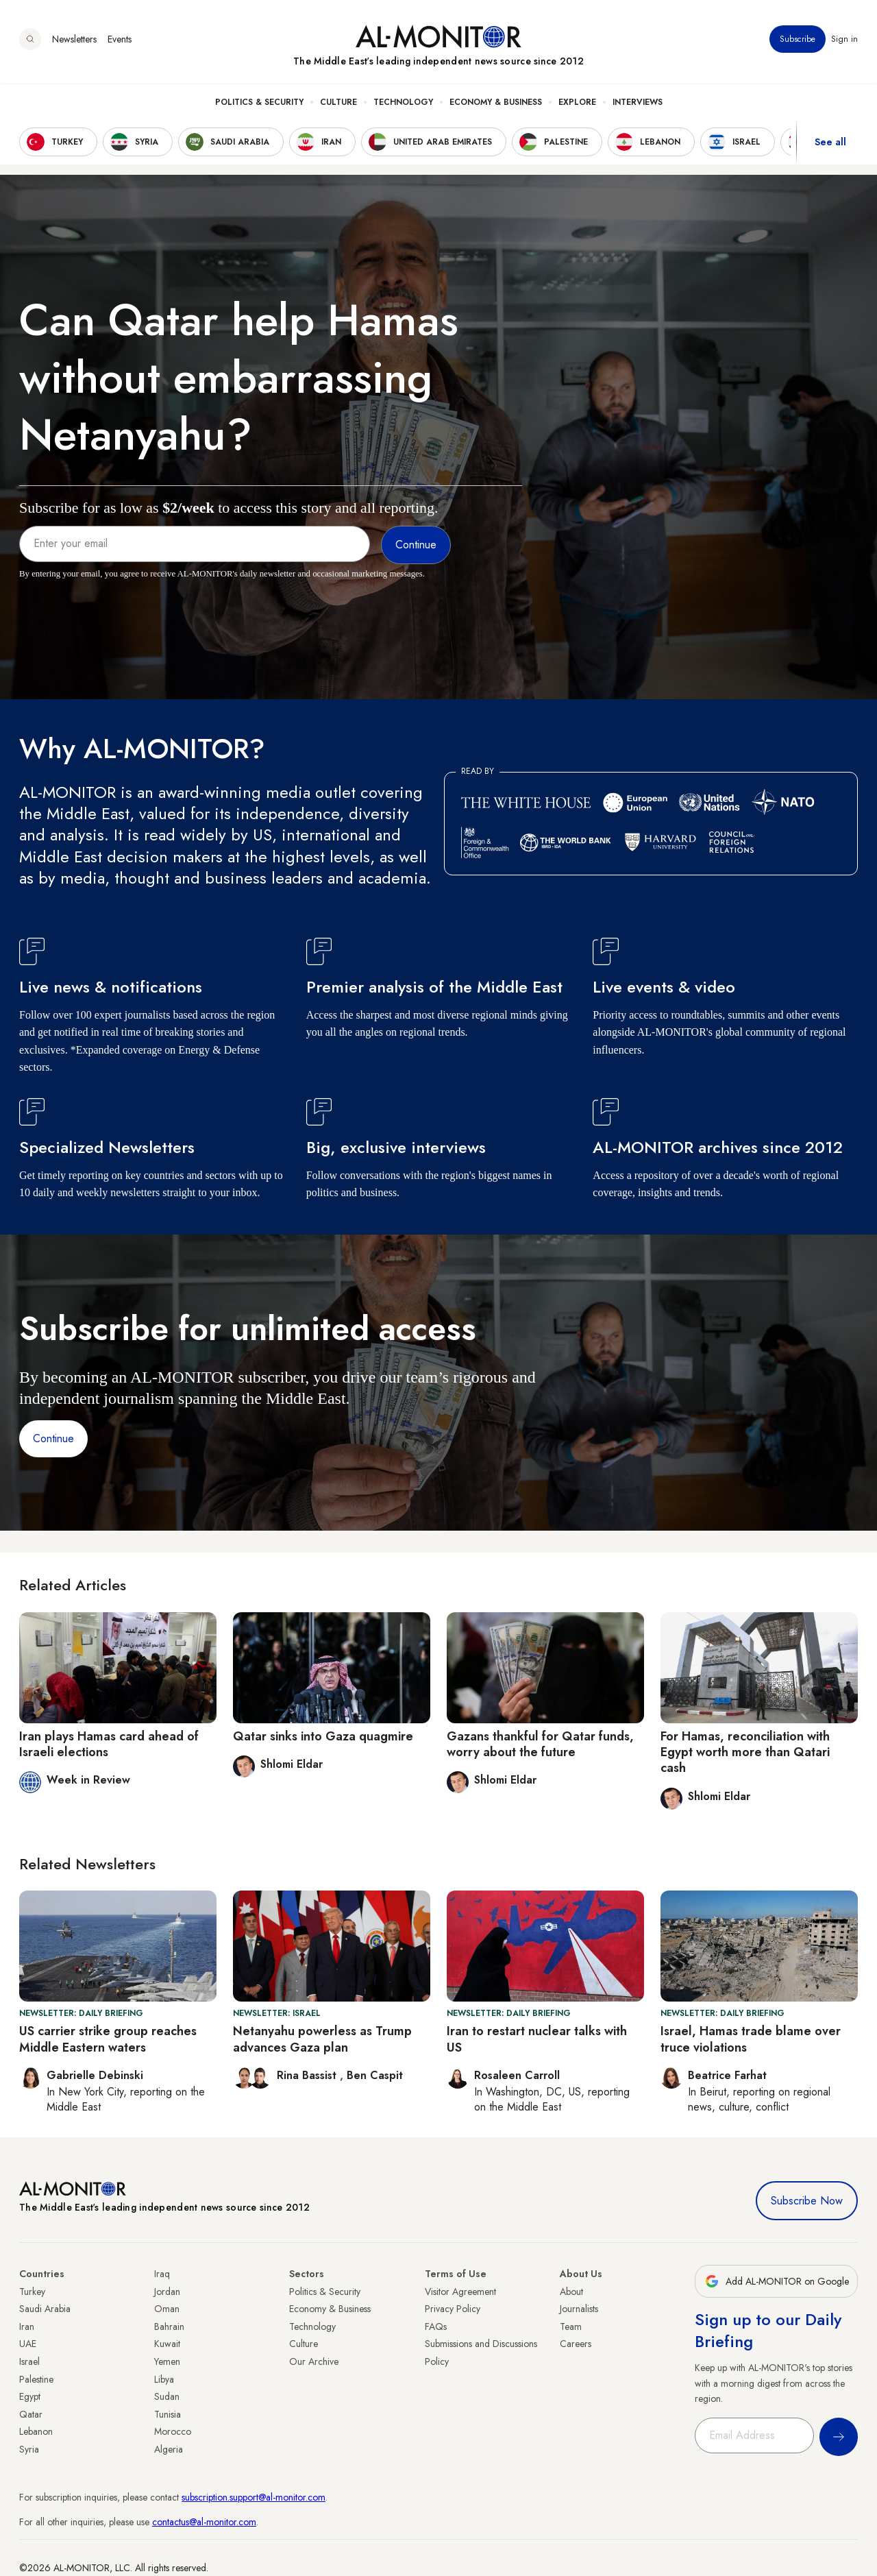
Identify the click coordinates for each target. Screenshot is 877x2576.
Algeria (168, 2449)
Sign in (844, 40)
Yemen (167, 2361)
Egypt (29, 2396)
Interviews (638, 103)
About (571, 2291)
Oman (167, 2309)
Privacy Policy (452, 2309)
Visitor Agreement (460, 2291)
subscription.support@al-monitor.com (253, 2497)
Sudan (167, 2396)
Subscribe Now (807, 2201)
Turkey (32, 2291)
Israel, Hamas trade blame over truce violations (750, 2039)
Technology (403, 103)
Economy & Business (495, 103)
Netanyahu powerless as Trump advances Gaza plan (322, 2039)
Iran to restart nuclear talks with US (537, 2039)
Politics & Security (259, 103)
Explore (577, 103)
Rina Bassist (308, 2075)
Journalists (579, 2309)
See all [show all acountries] (830, 143)
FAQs (436, 2326)
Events (120, 40)
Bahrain (169, 2326)
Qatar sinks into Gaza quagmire (323, 1736)
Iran (26, 2326)
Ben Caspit (375, 2075)
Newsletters (74, 40)
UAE (27, 2343)
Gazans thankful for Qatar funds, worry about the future (540, 1744)
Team (571, 2326)
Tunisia (167, 2414)
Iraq (162, 2274)
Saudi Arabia (45, 2309)
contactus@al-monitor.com (204, 2522)
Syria (29, 2449)
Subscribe (797, 40)
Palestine (36, 2379)
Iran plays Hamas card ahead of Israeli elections (109, 1744)
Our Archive (313, 2361)
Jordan (167, 2291)
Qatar (30, 2414)
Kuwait (167, 2343)
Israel (29, 2361)
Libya (164, 2379)
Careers (575, 2343)
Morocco (172, 2431)
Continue (53, 1438)
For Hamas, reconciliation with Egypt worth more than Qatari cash (745, 1752)
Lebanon (36, 2431)
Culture (338, 103)
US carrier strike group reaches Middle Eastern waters (108, 2039)
